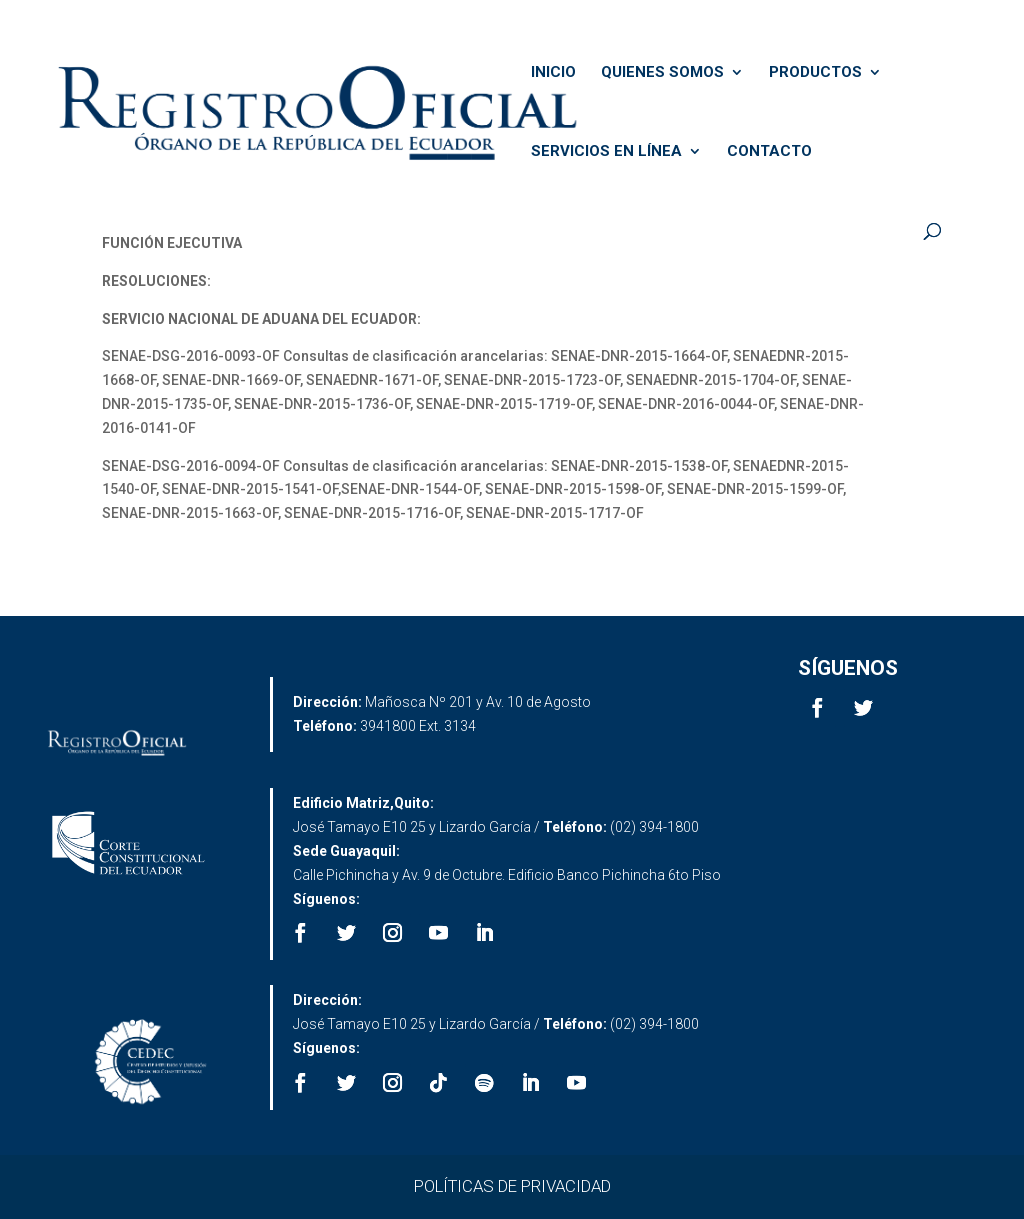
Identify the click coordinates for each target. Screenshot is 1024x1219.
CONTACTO (769, 152)
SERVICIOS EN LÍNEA (606, 152)
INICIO (553, 73)
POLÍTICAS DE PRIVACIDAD (512, 1186)
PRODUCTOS (815, 73)
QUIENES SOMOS (662, 73)
